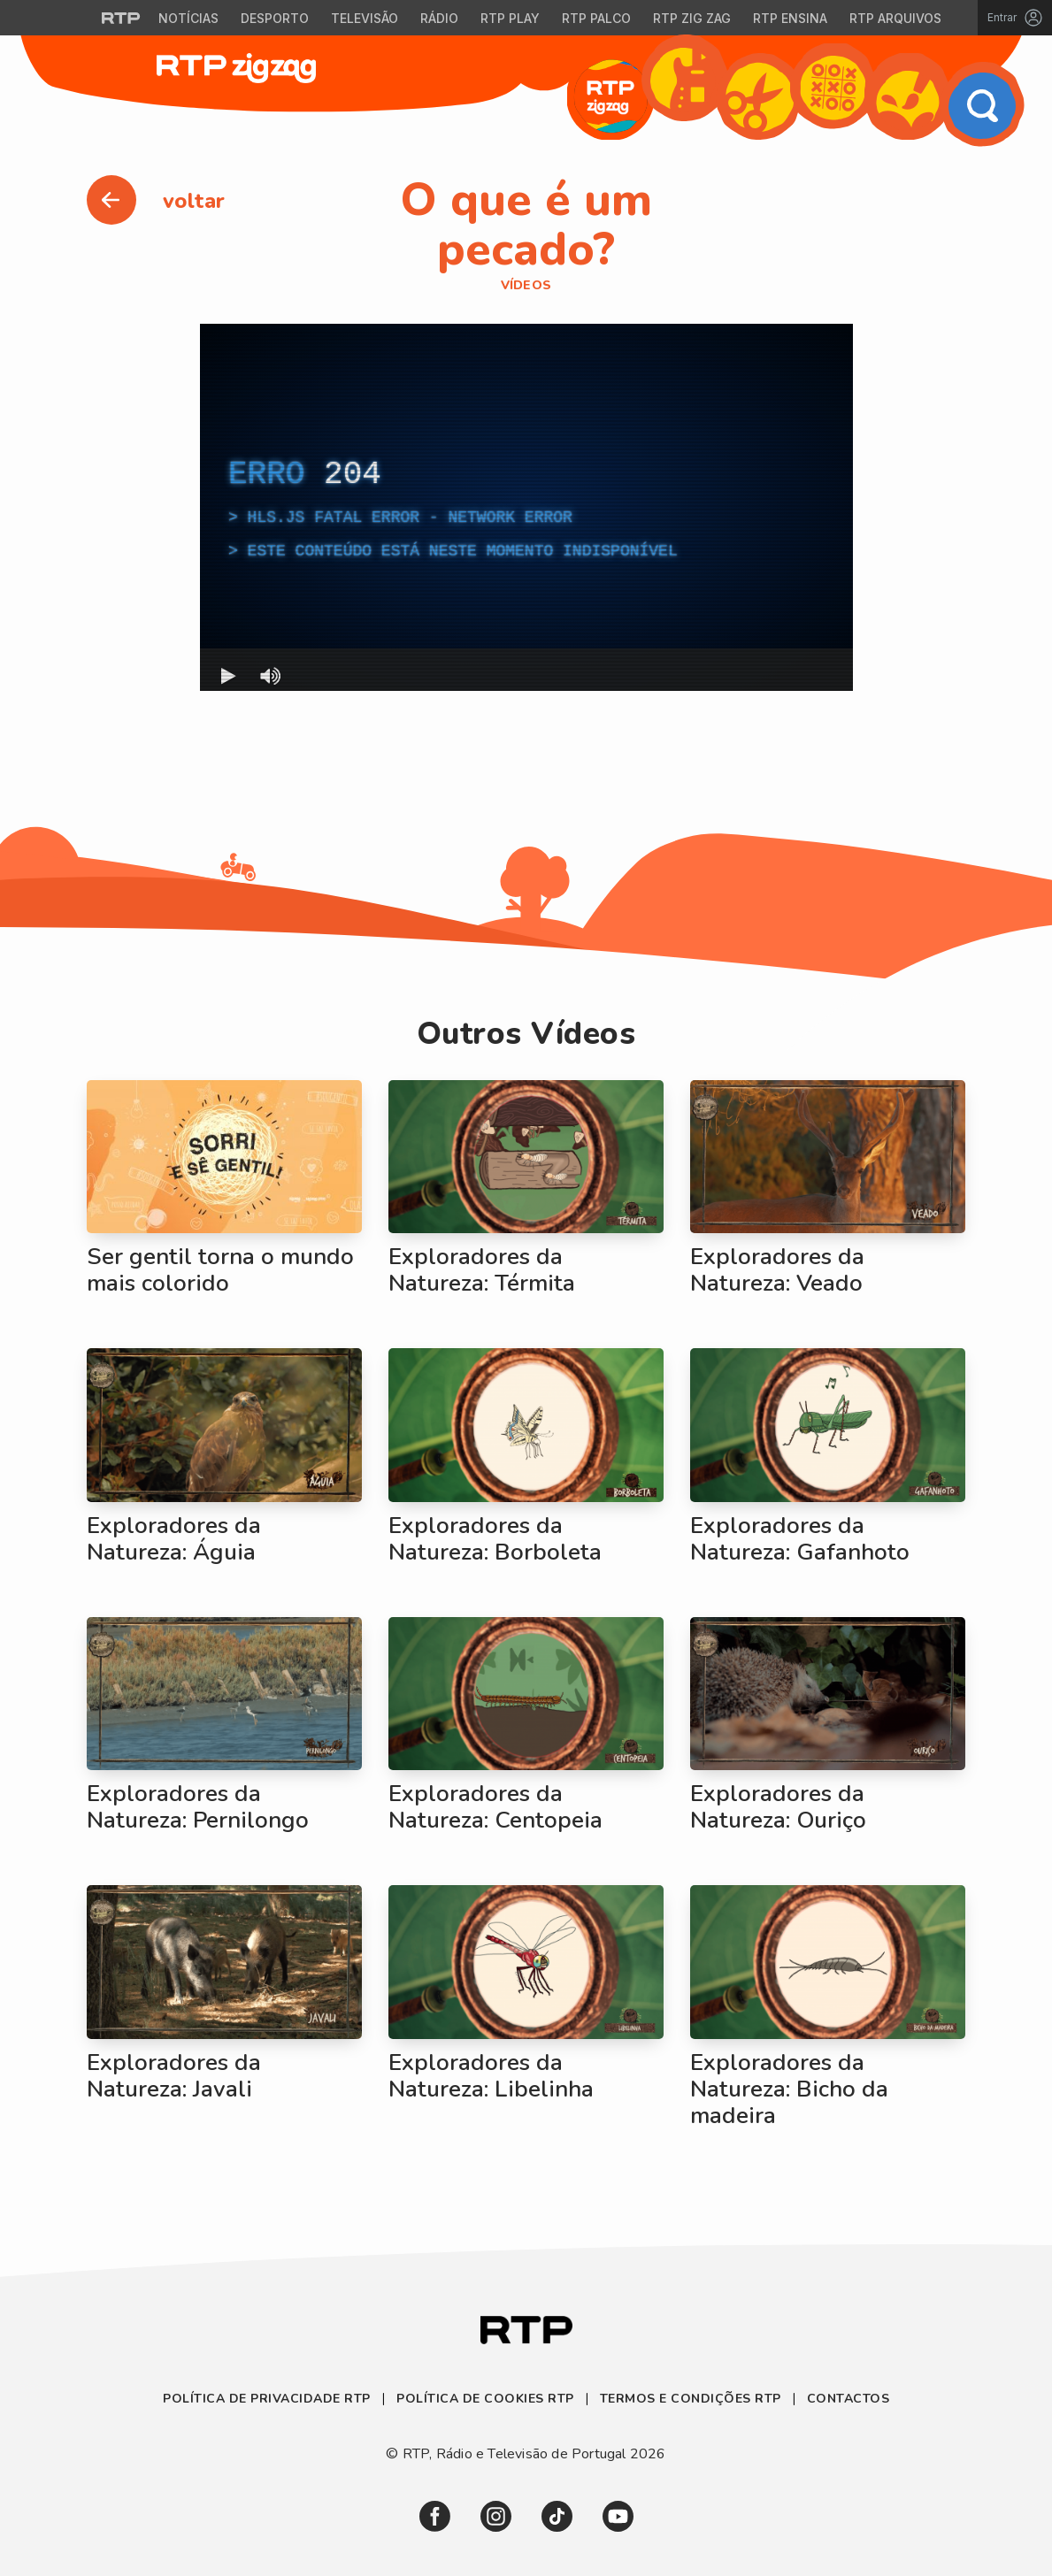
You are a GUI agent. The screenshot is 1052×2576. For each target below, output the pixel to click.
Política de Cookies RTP (485, 2398)
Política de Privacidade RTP (268, 2398)
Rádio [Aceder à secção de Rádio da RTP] (439, 18)
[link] (434, 2516)
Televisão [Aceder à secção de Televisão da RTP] (364, 18)
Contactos (848, 2398)
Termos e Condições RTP (690, 2398)
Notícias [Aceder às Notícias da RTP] (188, 18)
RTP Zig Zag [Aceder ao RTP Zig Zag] (692, 18)
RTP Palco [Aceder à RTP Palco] (596, 18)
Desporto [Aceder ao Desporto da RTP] (275, 18)
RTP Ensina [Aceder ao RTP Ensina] (790, 18)
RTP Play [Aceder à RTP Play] (510, 18)
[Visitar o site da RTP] (121, 17)
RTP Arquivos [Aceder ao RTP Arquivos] (895, 18)
